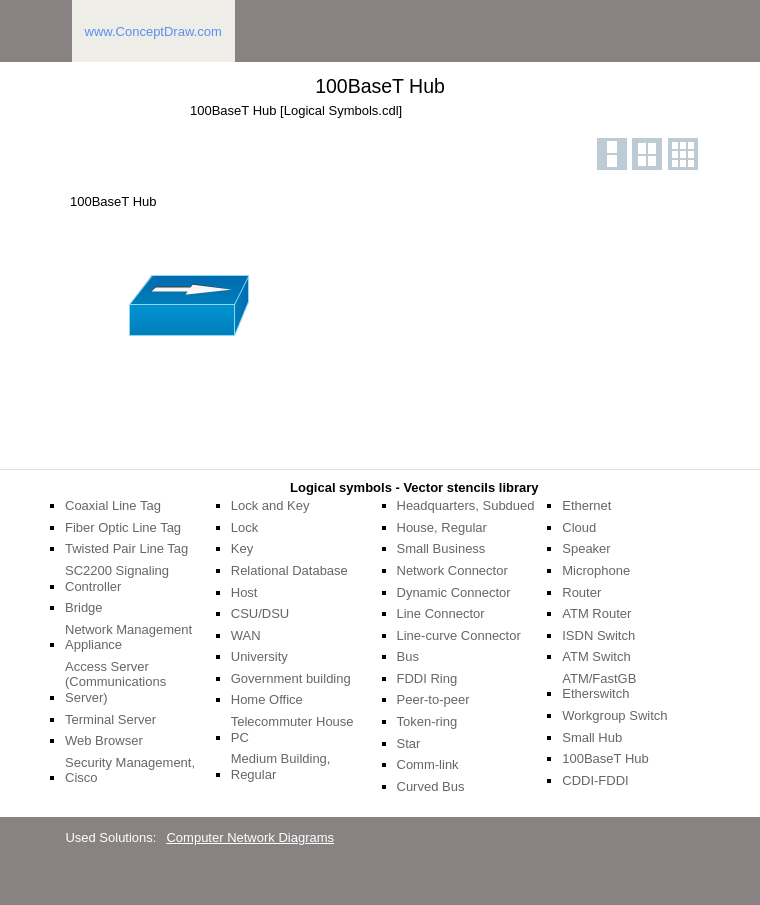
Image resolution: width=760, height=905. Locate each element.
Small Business (441, 548)
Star (409, 743)
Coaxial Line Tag (113, 505)
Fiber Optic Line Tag (123, 527)
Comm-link (428, 764)
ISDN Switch (598, 635)
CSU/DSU (260, 613)
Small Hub (592, 737)
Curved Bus (431, 786)
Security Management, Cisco (130, 770)
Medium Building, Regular (281, 766)
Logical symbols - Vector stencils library (414, 487)
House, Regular (442, 527)
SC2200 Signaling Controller (117, 578)
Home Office (267, 699)
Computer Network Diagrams (250, 837)
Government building (291, 678)
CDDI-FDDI (595, 780)
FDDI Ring (427, 678)
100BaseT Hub (605, 758)
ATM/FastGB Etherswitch (599, 686)
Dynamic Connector (454, 592)
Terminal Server (110, 719)
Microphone (596, 570)
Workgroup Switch (614, 715)
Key (242, 548)
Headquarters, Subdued (466, 505)
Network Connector (452, 570)
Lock (244, 527)
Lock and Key (270, 505)
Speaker (586, 548)
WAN (246, 635)
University (259, 656)
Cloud (579, 527)
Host (244, 592)
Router (581, 592)
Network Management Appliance (128, 637)
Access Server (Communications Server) (115, 682)
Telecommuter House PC (292, 729)
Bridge (84, 607)
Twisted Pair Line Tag (126, 548)
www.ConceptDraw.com (153, 31)
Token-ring (427, 721)
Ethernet (586, 505)
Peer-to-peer (433, 699)
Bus (408, 656)
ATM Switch (596, 656)
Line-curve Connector (459, 635)
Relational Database (289, 570)
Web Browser (104, 740)
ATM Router (596, 613)
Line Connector (441, 613)
